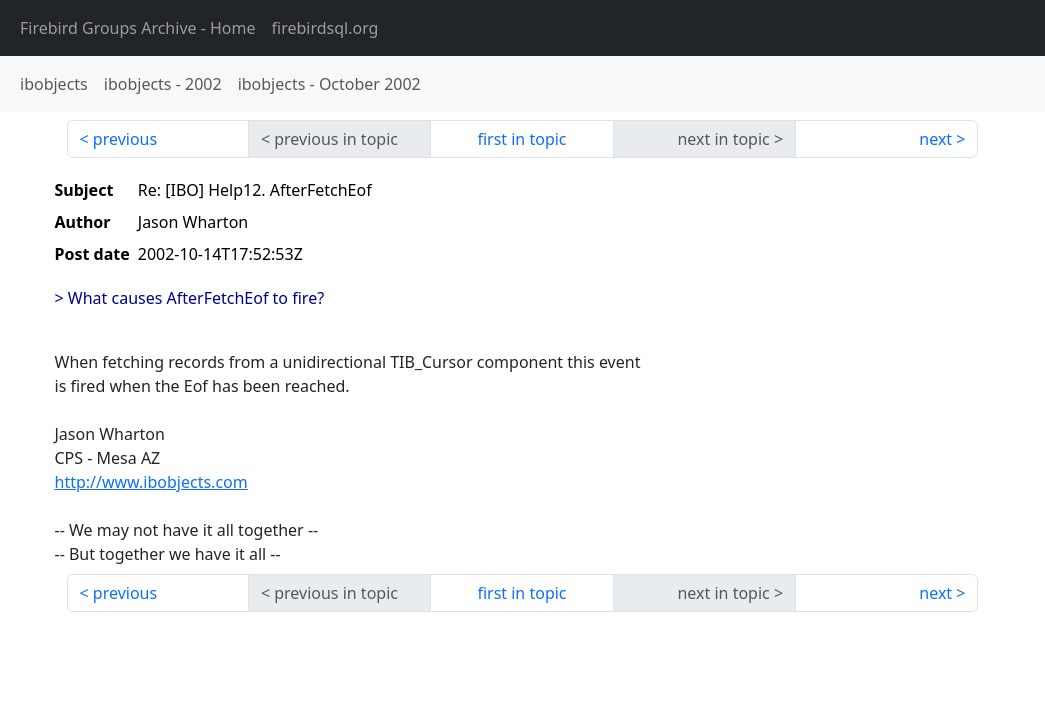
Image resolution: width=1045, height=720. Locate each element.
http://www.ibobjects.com (151, 482)
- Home (138, 28)
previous (125, 139)
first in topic (521, 139)
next (935, 139)
